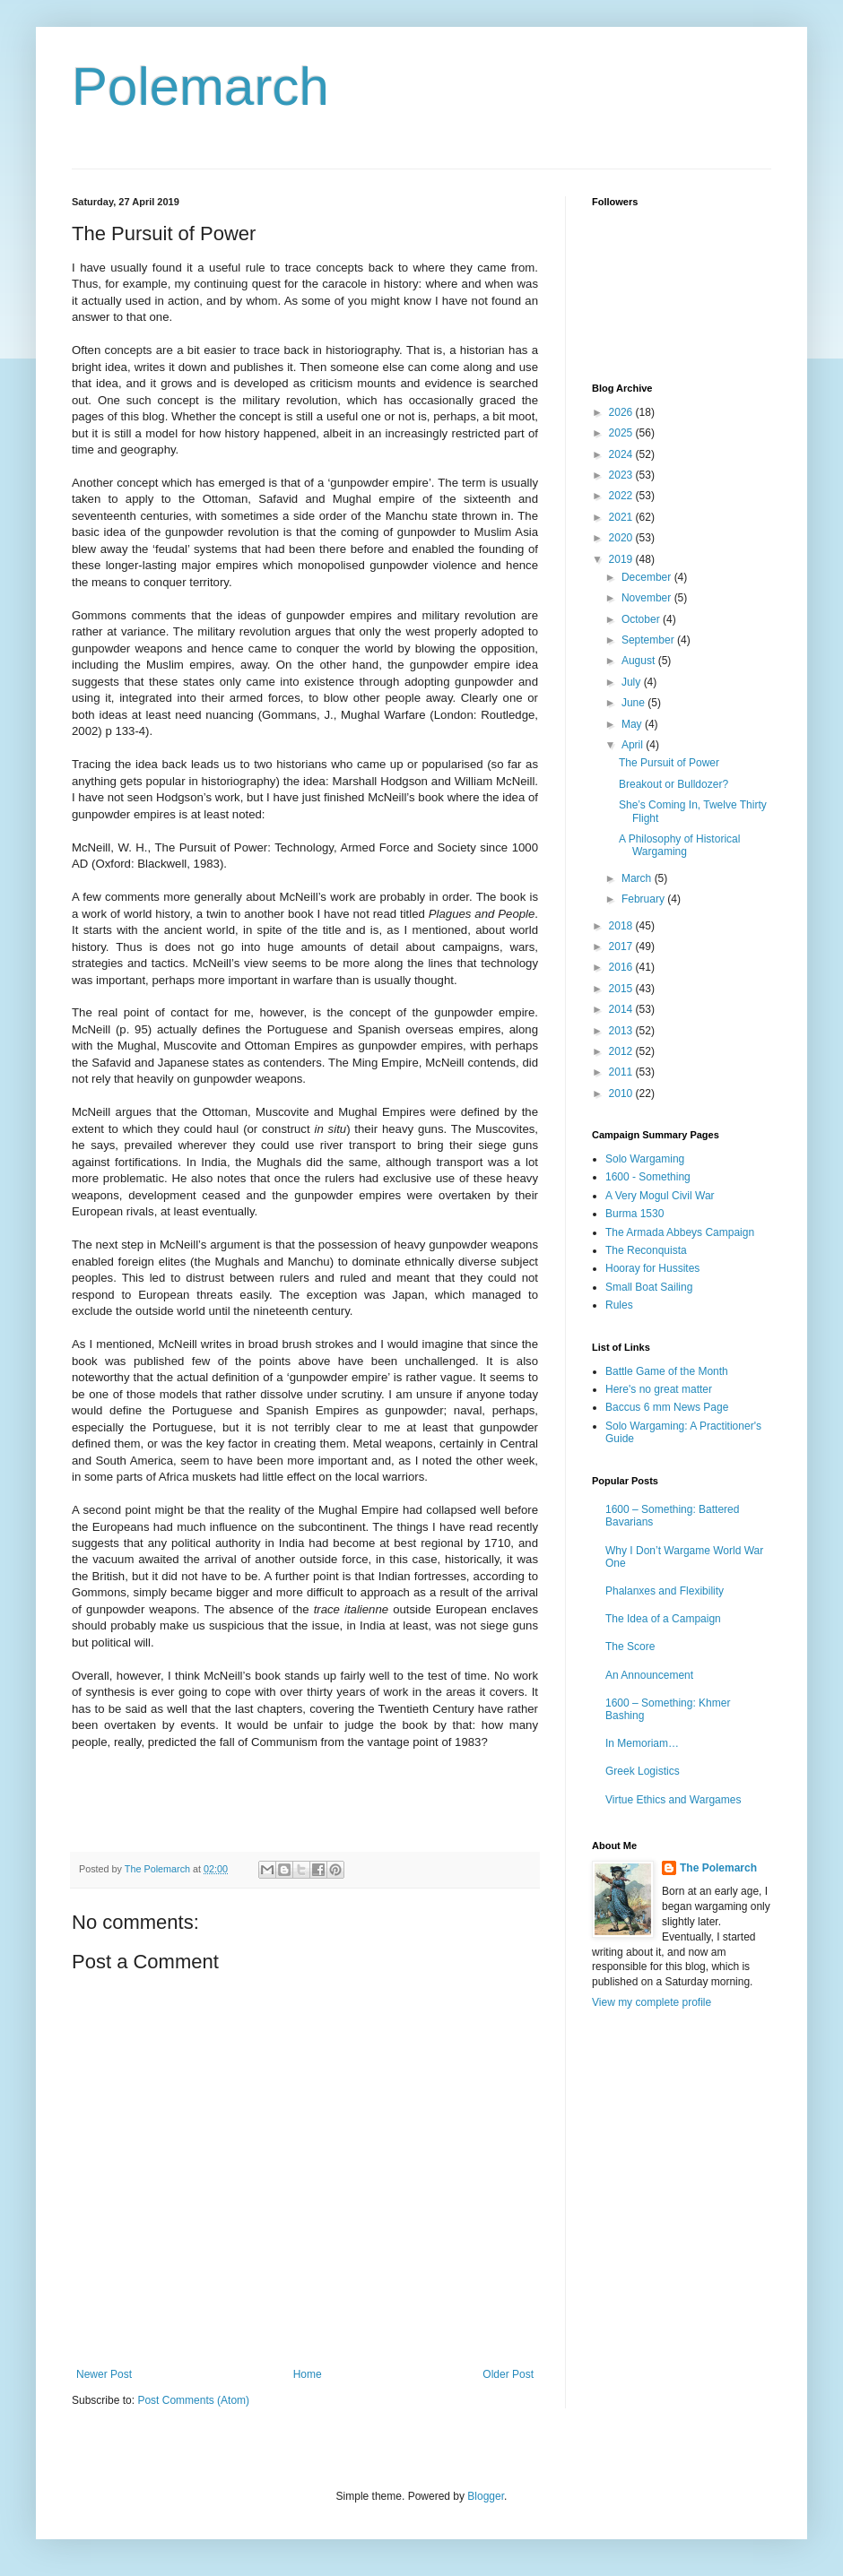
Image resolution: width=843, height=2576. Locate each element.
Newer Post (104, 2374)
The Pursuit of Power (669, 762)
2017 (622, 946)
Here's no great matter (658, 1389)
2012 (622, 1051)
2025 (622, 433)
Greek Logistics (642, 1771)
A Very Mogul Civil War (660, 1195)
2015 (622, 988)
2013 (622, 1030)
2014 (622, 1009)
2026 (622, 412)
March (638, 878)
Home (307, 2374)
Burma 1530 (634, 1213)
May (633, 724)
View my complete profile (651, 2002)
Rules (619, 1305)
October (642, 619)
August (639, 660)
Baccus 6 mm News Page (666, 1407)
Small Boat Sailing (648, 1287)
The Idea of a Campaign (663, 1618)
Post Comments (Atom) (193, 2400)
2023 (622, 475)
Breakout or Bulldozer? (673, 784)
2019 (622, 559)
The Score (630, 1646)
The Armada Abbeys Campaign (679, 1232)
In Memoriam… (642, 1743)
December (647, 577)
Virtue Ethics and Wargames (673, 1800)
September (649, 640)
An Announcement (649, 1675)
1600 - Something (648, 1177)
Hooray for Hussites (652, 1268)
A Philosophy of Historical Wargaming (679, 845)
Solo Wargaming (644, 1159)
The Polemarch (718, 1868)
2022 (622, 495)
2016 (622, 967)
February (644, 899)
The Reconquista (646, 1250)
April (633, 745)
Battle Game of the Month (666, 1371)
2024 (622, 454)
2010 (622, 1093)
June (634, 702)
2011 (622, 1072)
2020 (622, 538)
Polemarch (200, 86)
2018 (622, 926)
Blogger (485, 2496)
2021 (622, 517)
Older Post (508, 2374)
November (647, 598)
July (632, 682)
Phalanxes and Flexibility (664, 1591)
